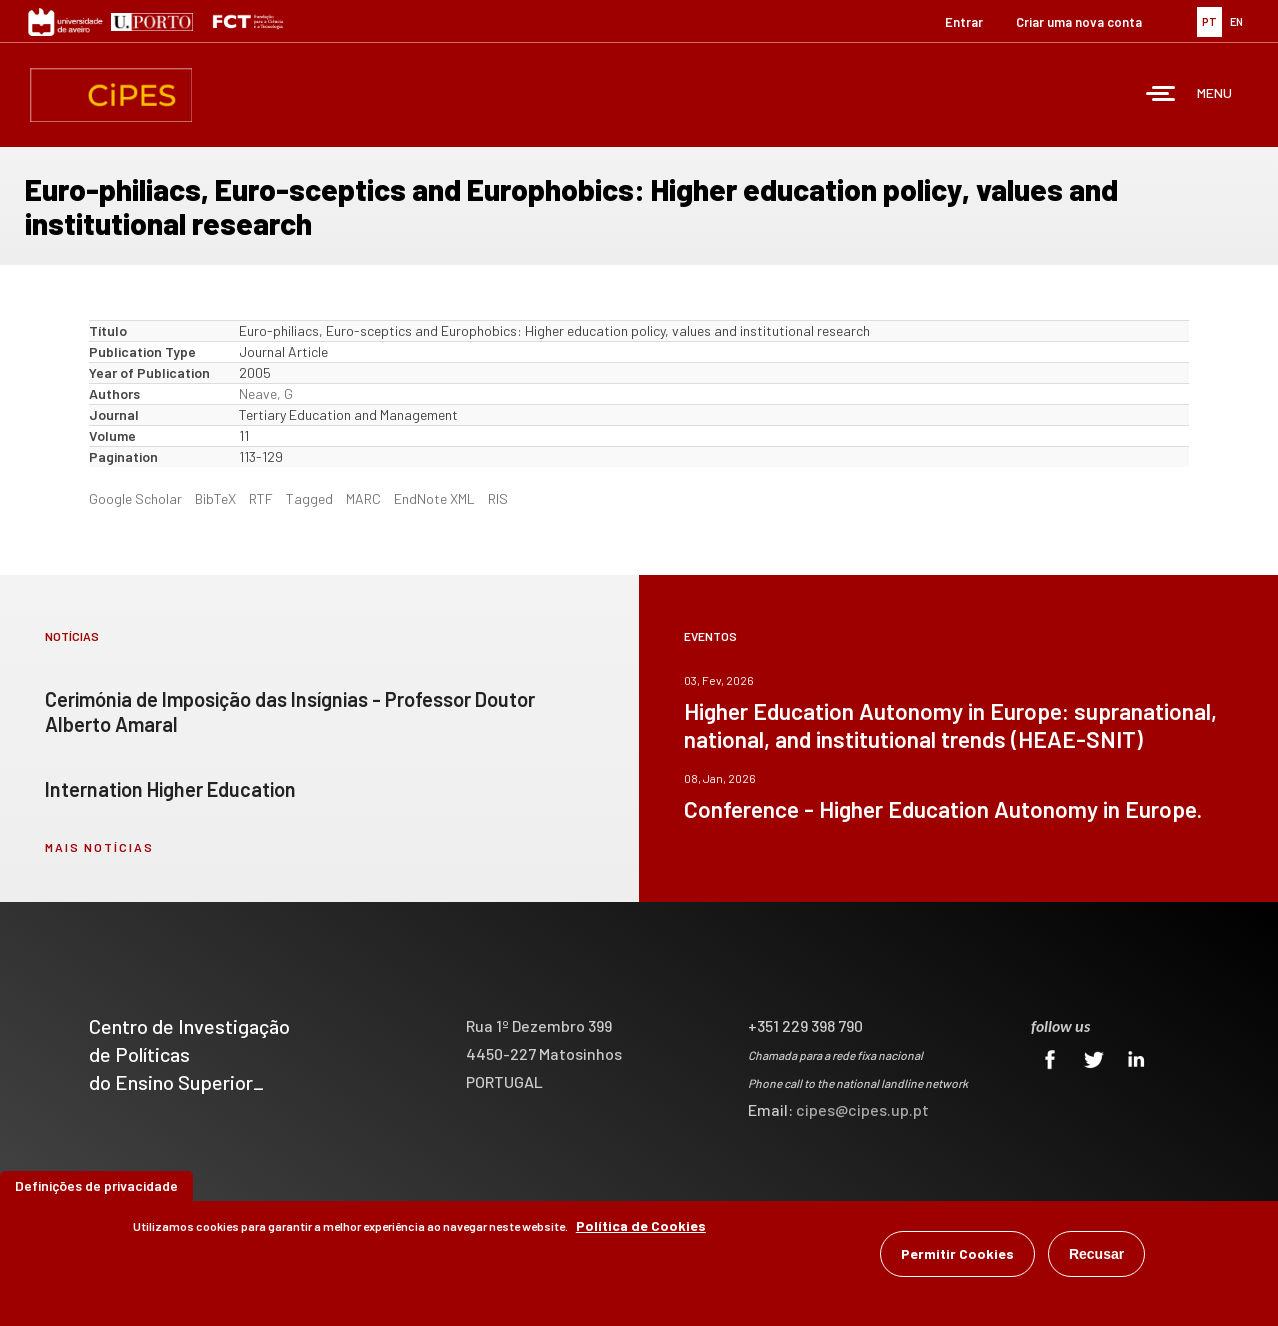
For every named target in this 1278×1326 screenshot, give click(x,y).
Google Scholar (135, 498)
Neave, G (266, 393)
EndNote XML (434, 498)
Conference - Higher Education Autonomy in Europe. (943, 809)
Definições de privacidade (96, 1186)
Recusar (1096, 1255)
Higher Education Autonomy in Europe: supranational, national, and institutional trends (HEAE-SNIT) (950, 725)
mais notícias (99, 847)
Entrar (964, 22)
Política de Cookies (641, 1226)
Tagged (309, 498)
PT (1209, 21)
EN (1236, 21)
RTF (261, 498)
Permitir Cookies (957, 1254)
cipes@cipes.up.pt (862, 1109)
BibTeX (215, 498)
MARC (363, 498)
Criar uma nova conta (1079, 22)
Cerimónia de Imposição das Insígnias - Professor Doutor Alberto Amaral (290, 711)
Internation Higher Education (170, 789)
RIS (498, 498)
